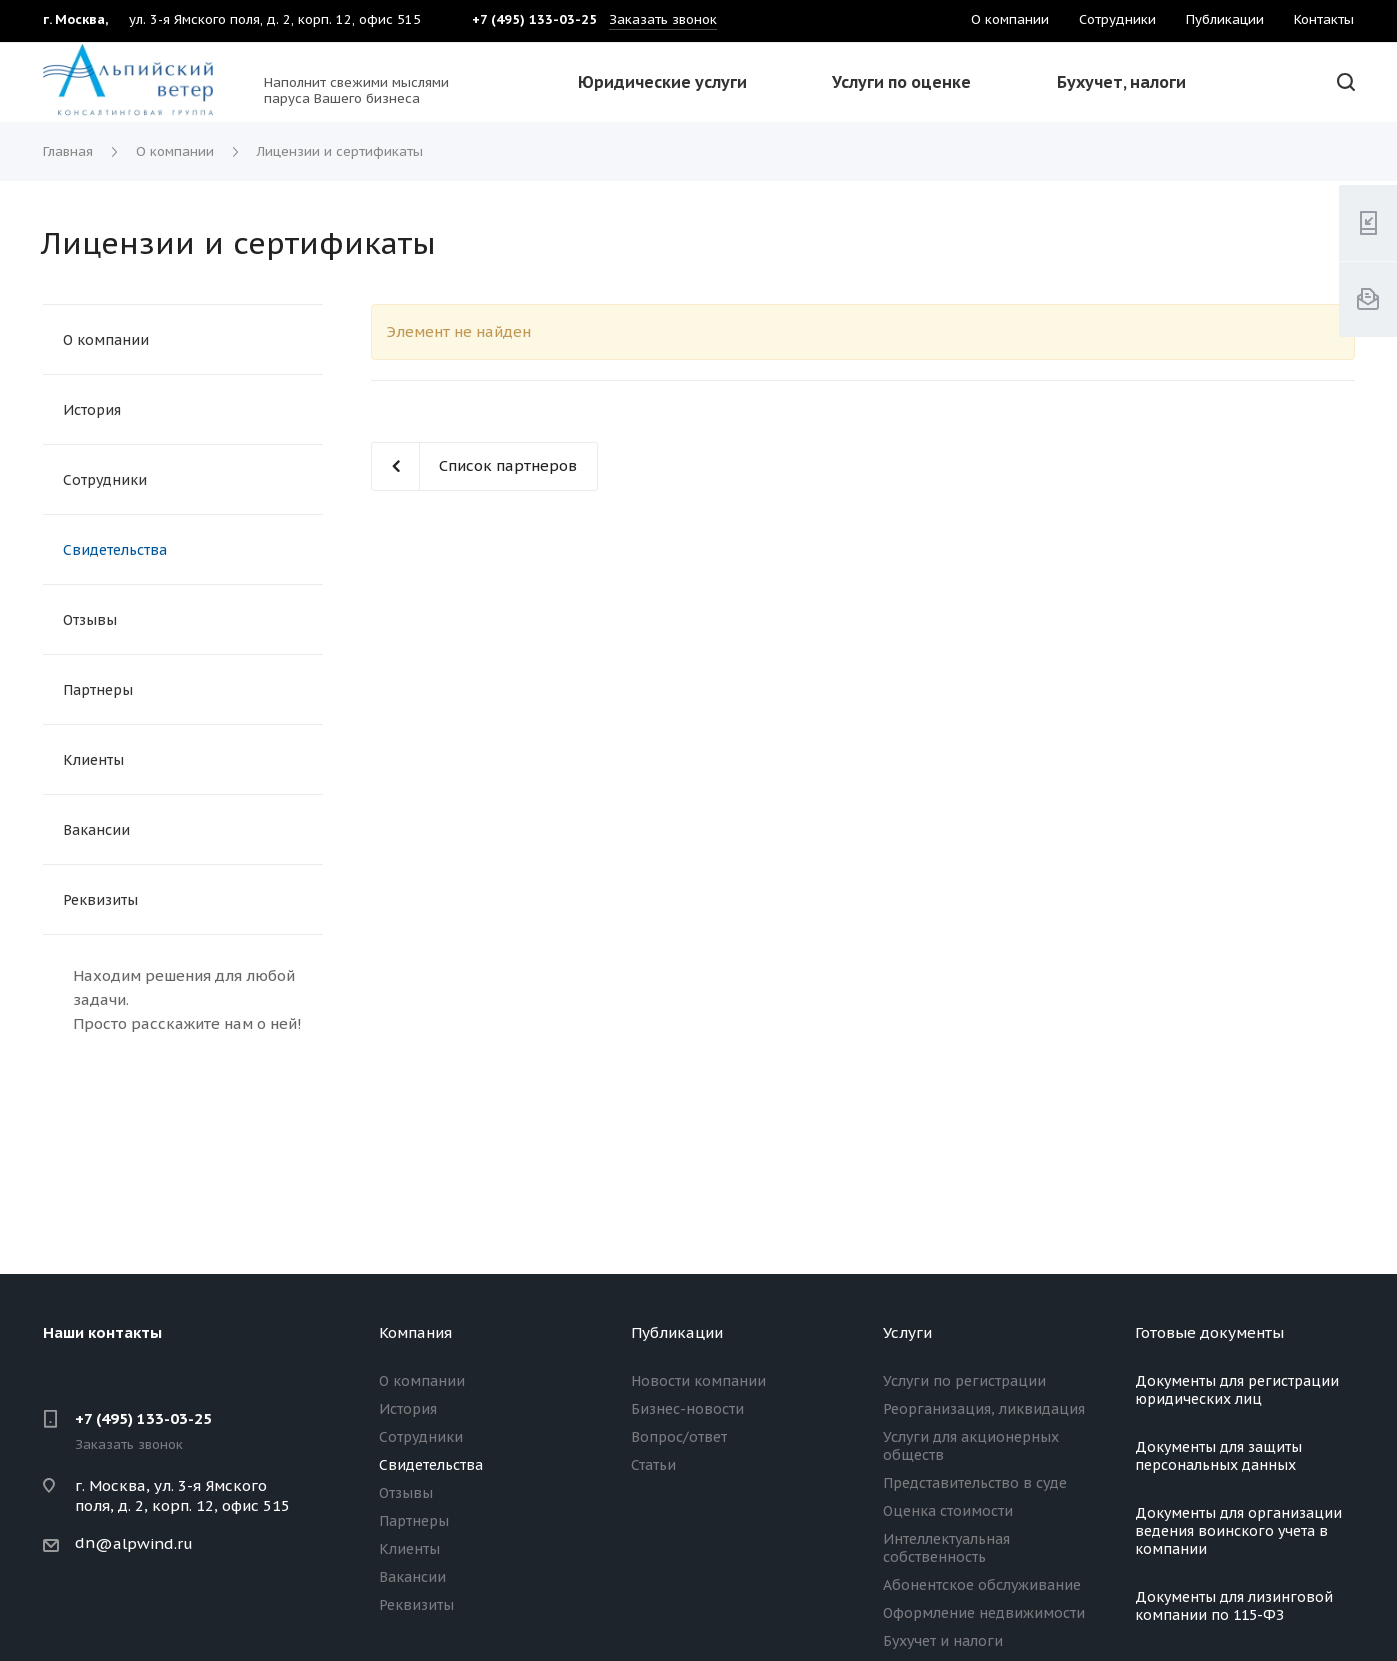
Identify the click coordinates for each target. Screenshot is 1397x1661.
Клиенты (93, 760)
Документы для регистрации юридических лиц (1237, 1390)
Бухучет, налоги (1121, 82)
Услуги (907, 1332)
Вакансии (96, 830)
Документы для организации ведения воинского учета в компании (1238, 1531)
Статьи (653, 1465)
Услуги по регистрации (964, 1381)
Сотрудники (105, 480)
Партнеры (98, 690)
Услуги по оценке (901, 82)
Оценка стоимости (948, 1511)
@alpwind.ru (144, 1543)
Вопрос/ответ (679, 1437)
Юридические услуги (662, 82)
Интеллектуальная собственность (946, 1548)
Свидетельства (115, 550)
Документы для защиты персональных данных (1218, 1456)
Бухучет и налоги (943, 1641)
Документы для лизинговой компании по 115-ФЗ (1234, 1606)
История (92, 410)
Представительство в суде (975, 1483)
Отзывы (90, 620)
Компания (415, 1332)
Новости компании (698, 1381)
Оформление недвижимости (984, 1613)
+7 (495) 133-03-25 (143, 1418)
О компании (106, 340)
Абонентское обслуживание (982, 1585)
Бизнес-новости (687, 1409)
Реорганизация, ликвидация (984, 1409)
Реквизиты (100, 900)
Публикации (677, 1332)
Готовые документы (1209, 1332)
